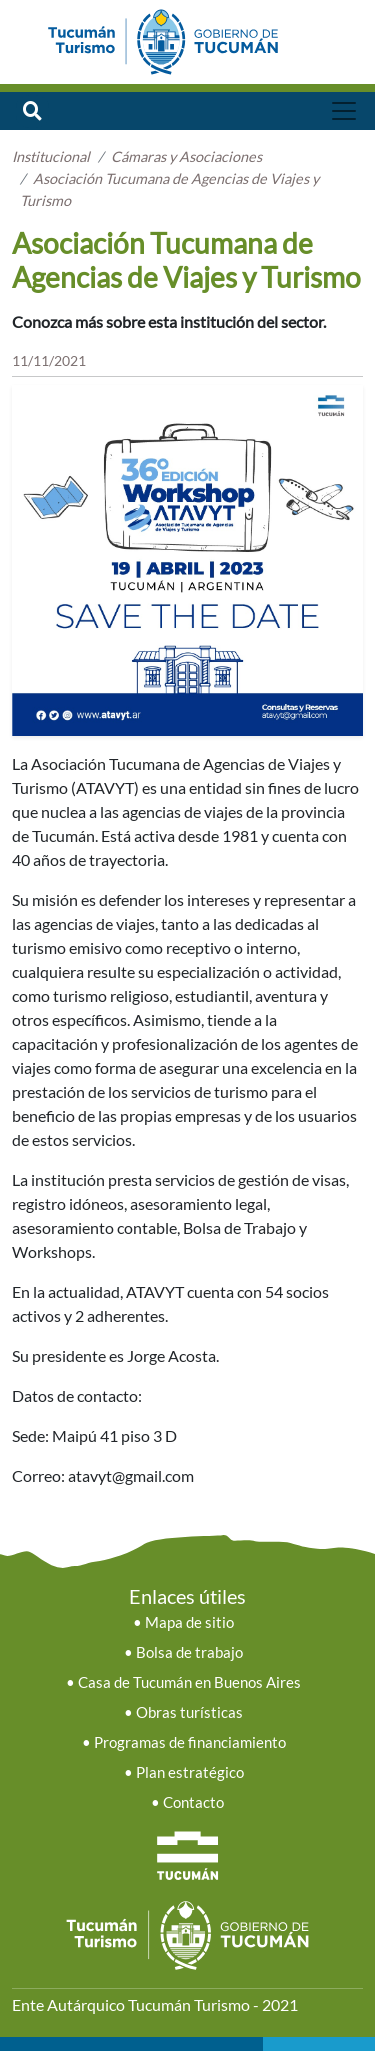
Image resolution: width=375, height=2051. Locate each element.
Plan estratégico (190, 1772)
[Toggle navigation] (344, 111)
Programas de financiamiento (190, 1742)
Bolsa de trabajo (189, 1652)
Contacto (193, 1802)
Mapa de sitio (189, 1622)
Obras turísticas (189, 1712)
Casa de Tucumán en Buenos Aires (189, 1682)
